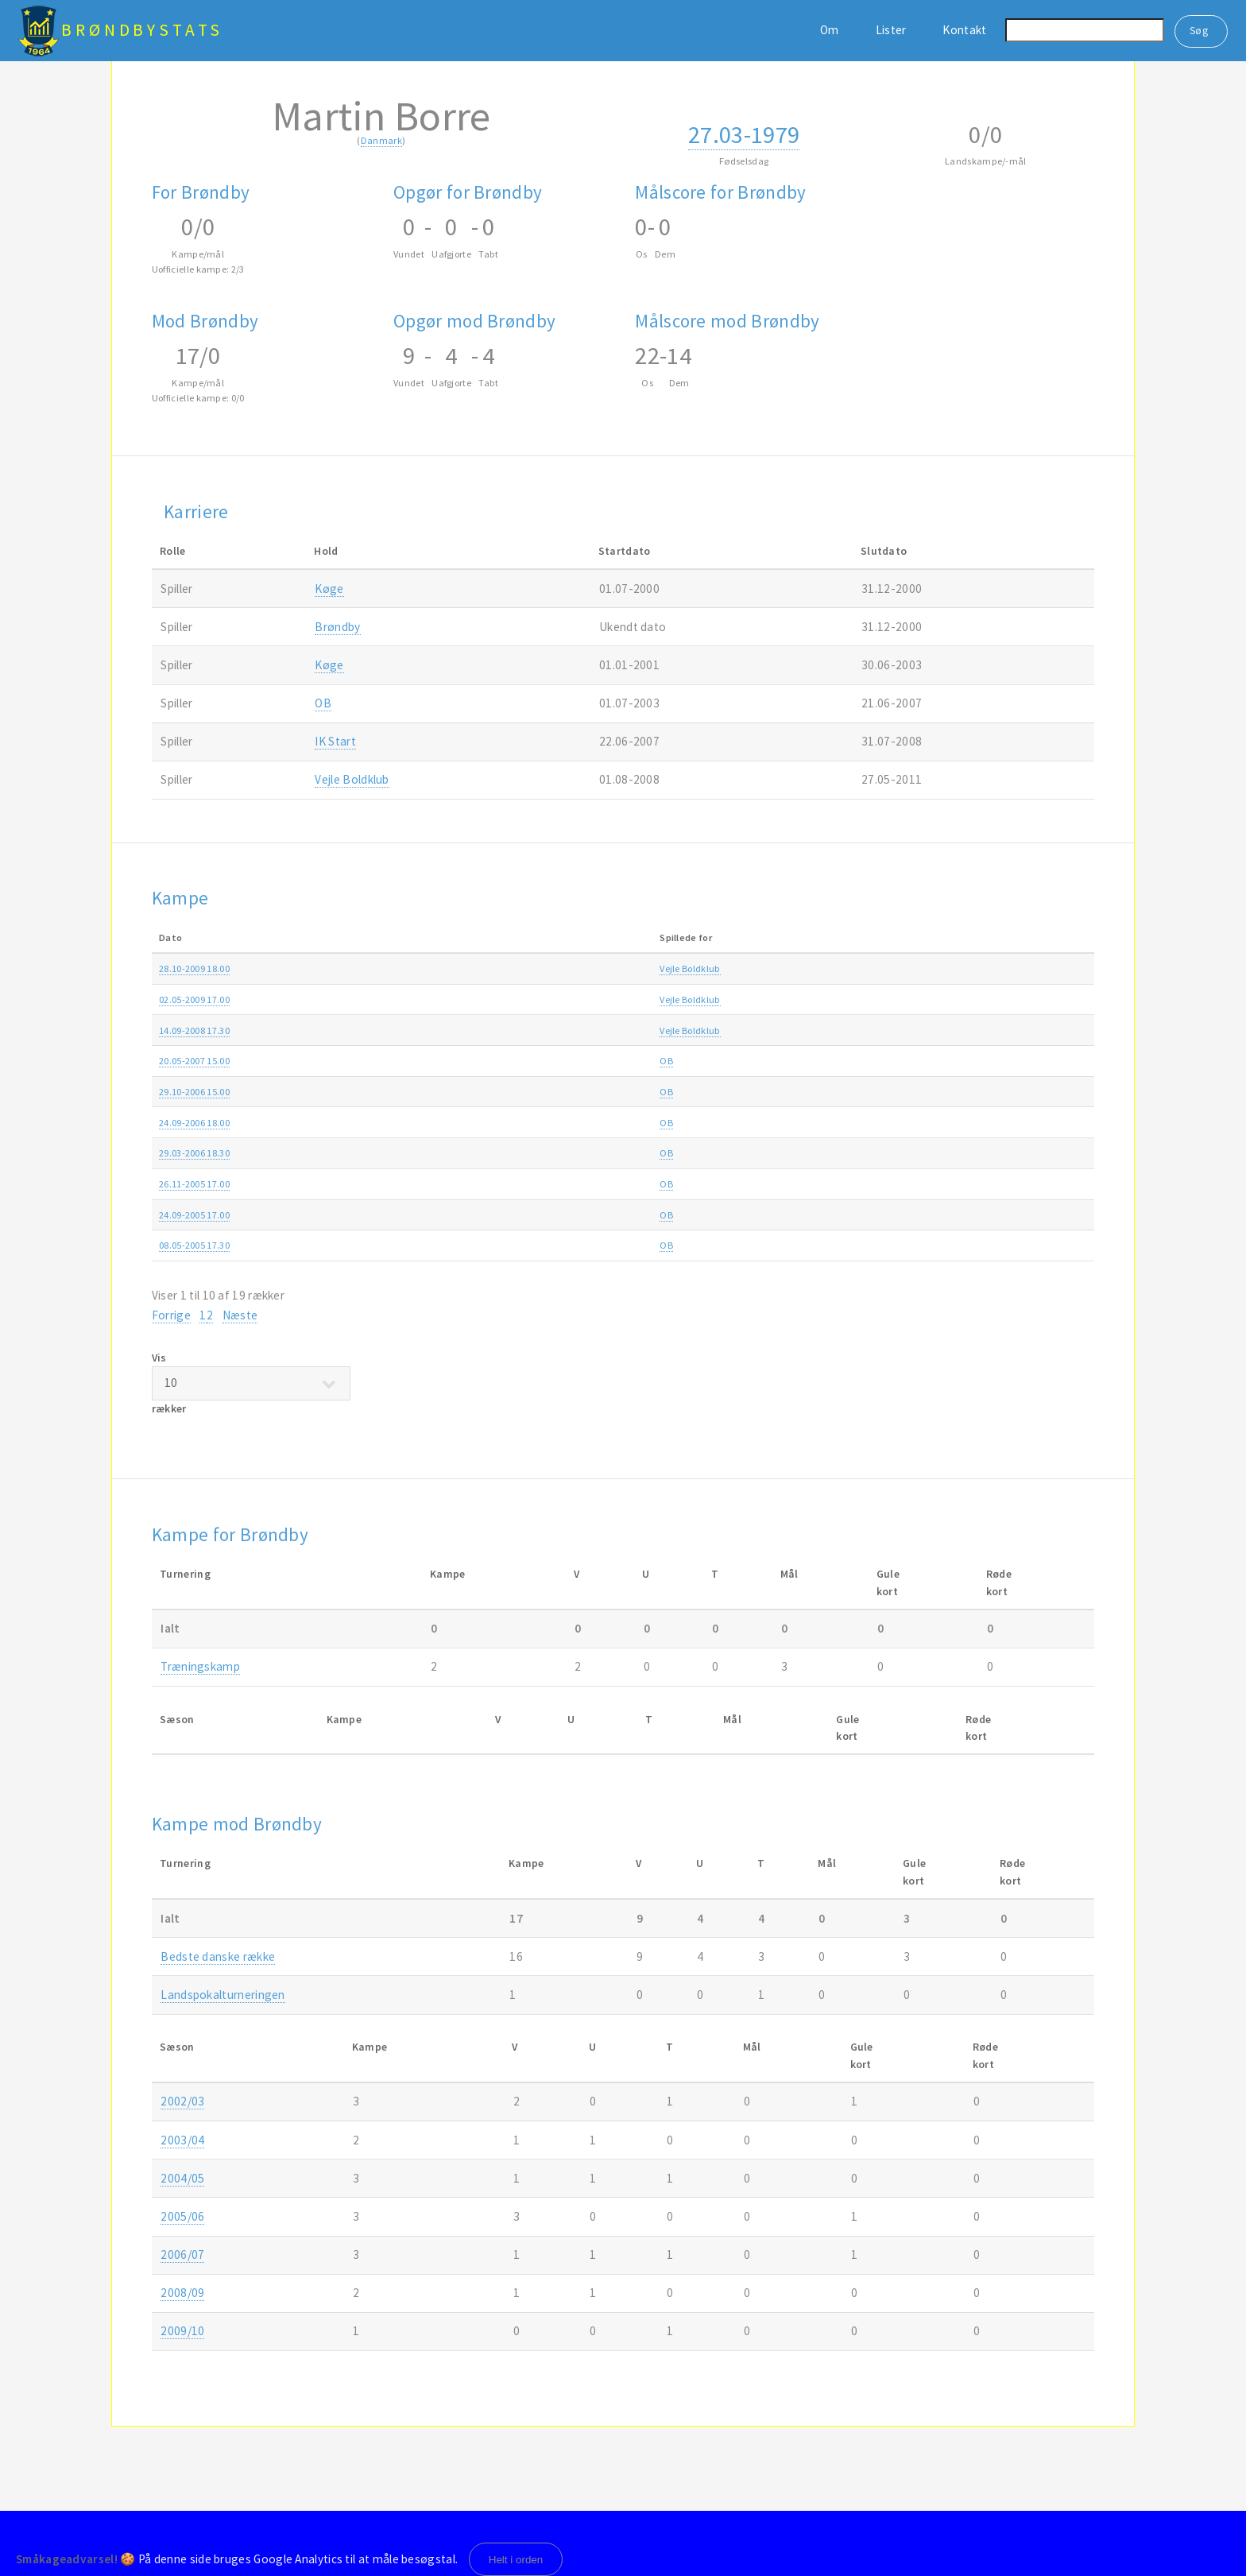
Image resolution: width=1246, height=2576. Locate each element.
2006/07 (1022, 1061)
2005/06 (1022, 1153)
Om (829, 29)
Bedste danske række (218, 1956)
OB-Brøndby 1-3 (532, 1215)
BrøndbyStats (142, 30)
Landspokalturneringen (222, 1994)
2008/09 (1022, 999)
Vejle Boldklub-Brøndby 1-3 (555, 999)
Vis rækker (251, 1383)
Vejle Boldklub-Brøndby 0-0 (555, 1030)
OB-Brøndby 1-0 (532, 1092)
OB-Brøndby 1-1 (532, 1245)
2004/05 (1022, 1245)
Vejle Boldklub (352, 779)
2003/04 (182, 2140)
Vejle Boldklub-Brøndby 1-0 (555, 968)
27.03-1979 (743, 134)
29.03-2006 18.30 (194, 1153)
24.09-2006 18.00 (194, 1123)
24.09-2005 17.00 (194, 1215)
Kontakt (964, 29)
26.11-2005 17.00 (194, 1184)
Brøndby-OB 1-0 (532, 1061)
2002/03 (182, 2101)
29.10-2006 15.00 (194, 1092)
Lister (891, 29)
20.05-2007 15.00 (194, 1061)
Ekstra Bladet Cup (849, 968)
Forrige (171, 1315)
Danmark (381, 140)
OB (323, 703)
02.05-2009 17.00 (194, 999)
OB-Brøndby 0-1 (532, 1184)
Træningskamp (200, 1666)
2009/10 (1022, 968)
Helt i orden (516, 2560)
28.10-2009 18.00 (194, 968)
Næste (240, 1315)
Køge (329, 588)
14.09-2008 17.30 (194, 1030)
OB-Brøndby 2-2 (532, 1123)
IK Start (335, 741)
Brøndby (337, 626)
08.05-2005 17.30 (194, 1245)
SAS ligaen (833, 999)
